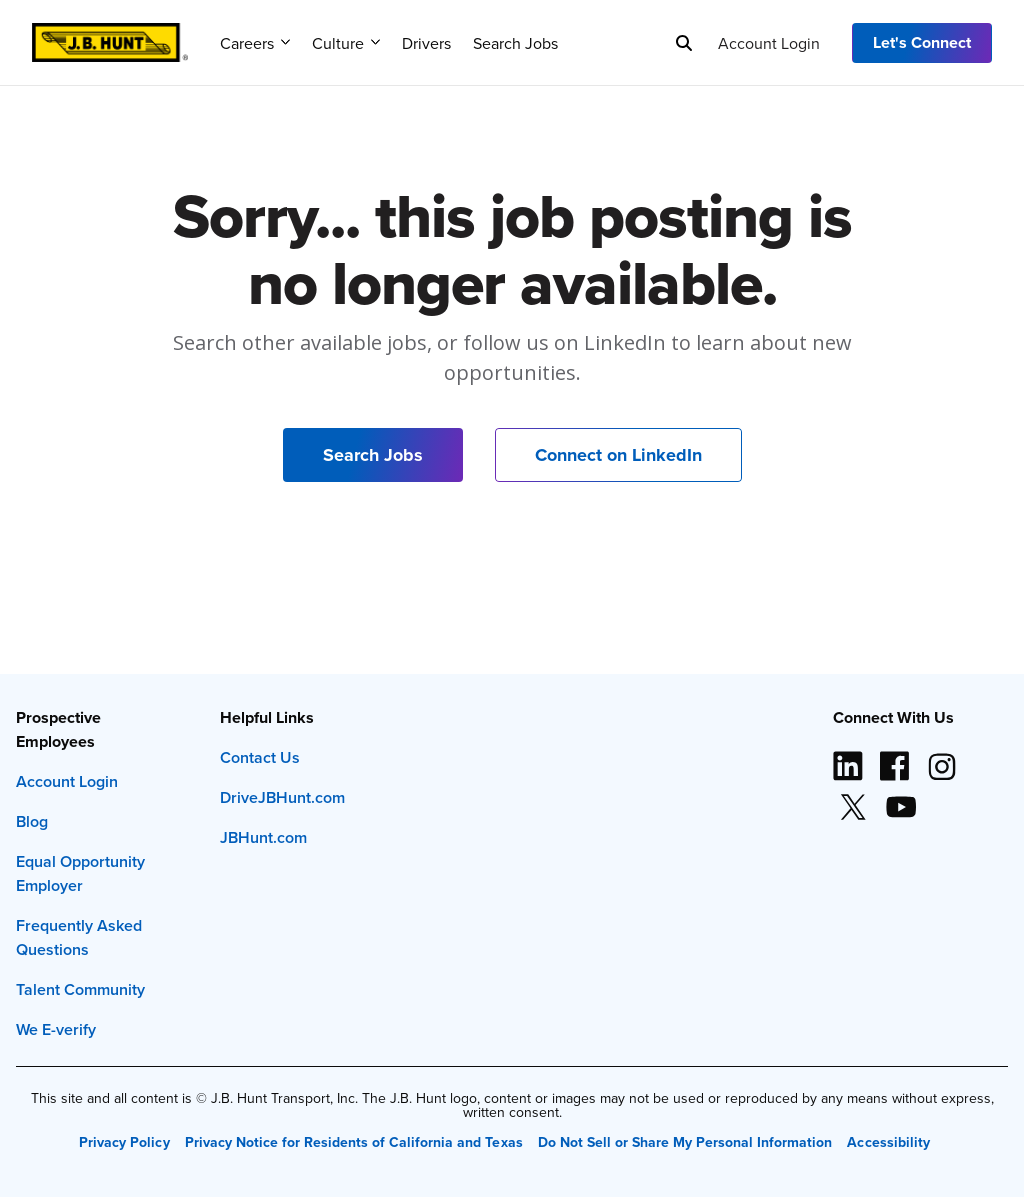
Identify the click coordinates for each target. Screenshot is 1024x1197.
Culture (346, 43)
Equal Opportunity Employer (80, 873)
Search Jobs (515, 43)
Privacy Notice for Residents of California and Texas (354, 1142)
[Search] (684, 43)
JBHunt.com (263, 837)
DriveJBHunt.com (282, 797)
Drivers (426, 43)
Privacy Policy (124, 1142)
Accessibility (888, 1142)
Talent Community (80, 989)
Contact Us (260, 757)
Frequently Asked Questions (79, 937)
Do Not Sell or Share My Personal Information (685, 1142)
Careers (255, 43)
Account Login (769, 43)
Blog (32, 821)
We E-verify (56, 1029)
